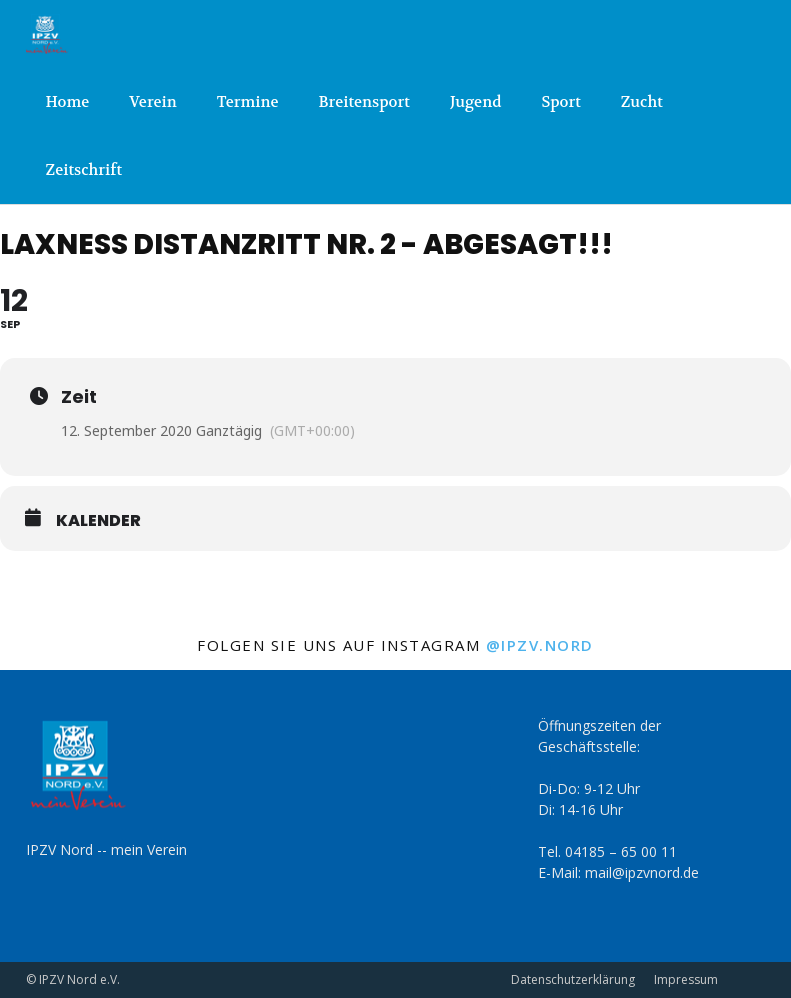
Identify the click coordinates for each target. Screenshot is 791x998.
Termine (248, 102)
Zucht (642, 102)
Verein (152, 102)
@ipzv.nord (540, 645)
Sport (560, 102)
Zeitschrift (84, 170)
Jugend (475, 102)
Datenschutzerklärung (573, 979)
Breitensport (364, 102)
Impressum (686, 979)
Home (68, 102)
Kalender (98, 521)
